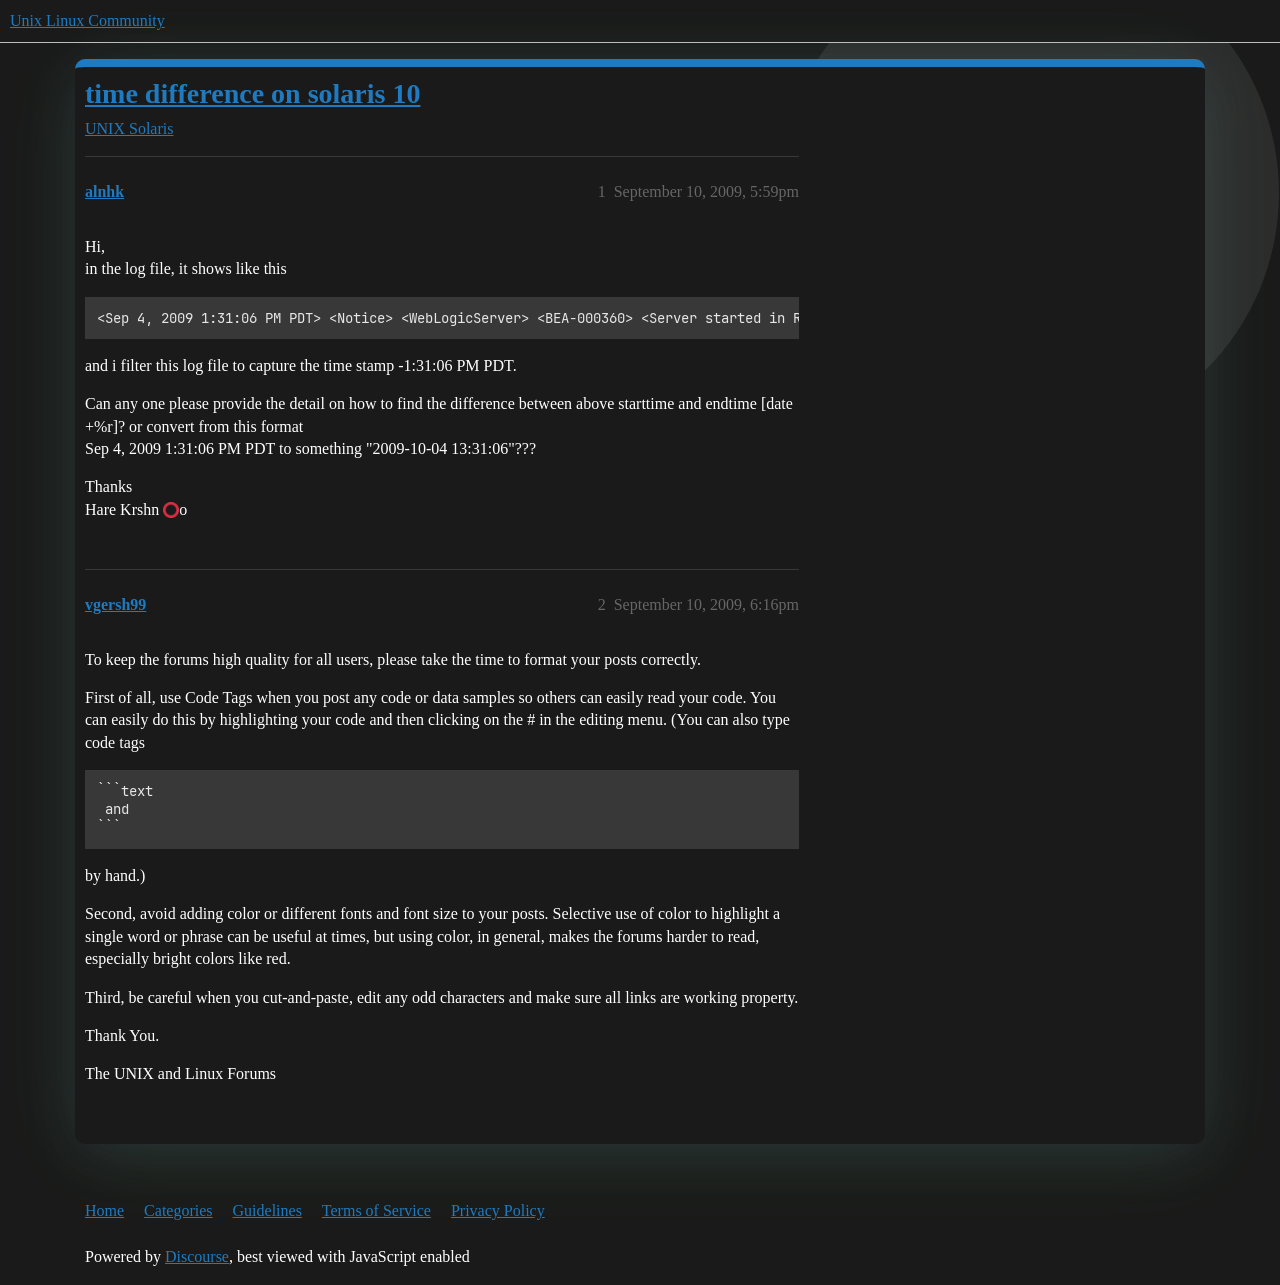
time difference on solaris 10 (252, 93)
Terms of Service (376, 1210)
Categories (178, 1210)
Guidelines (267, 1210)
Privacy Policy (498, 1210)
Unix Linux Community (87, 20)
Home (104, 1210)
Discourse (197, 1256)
